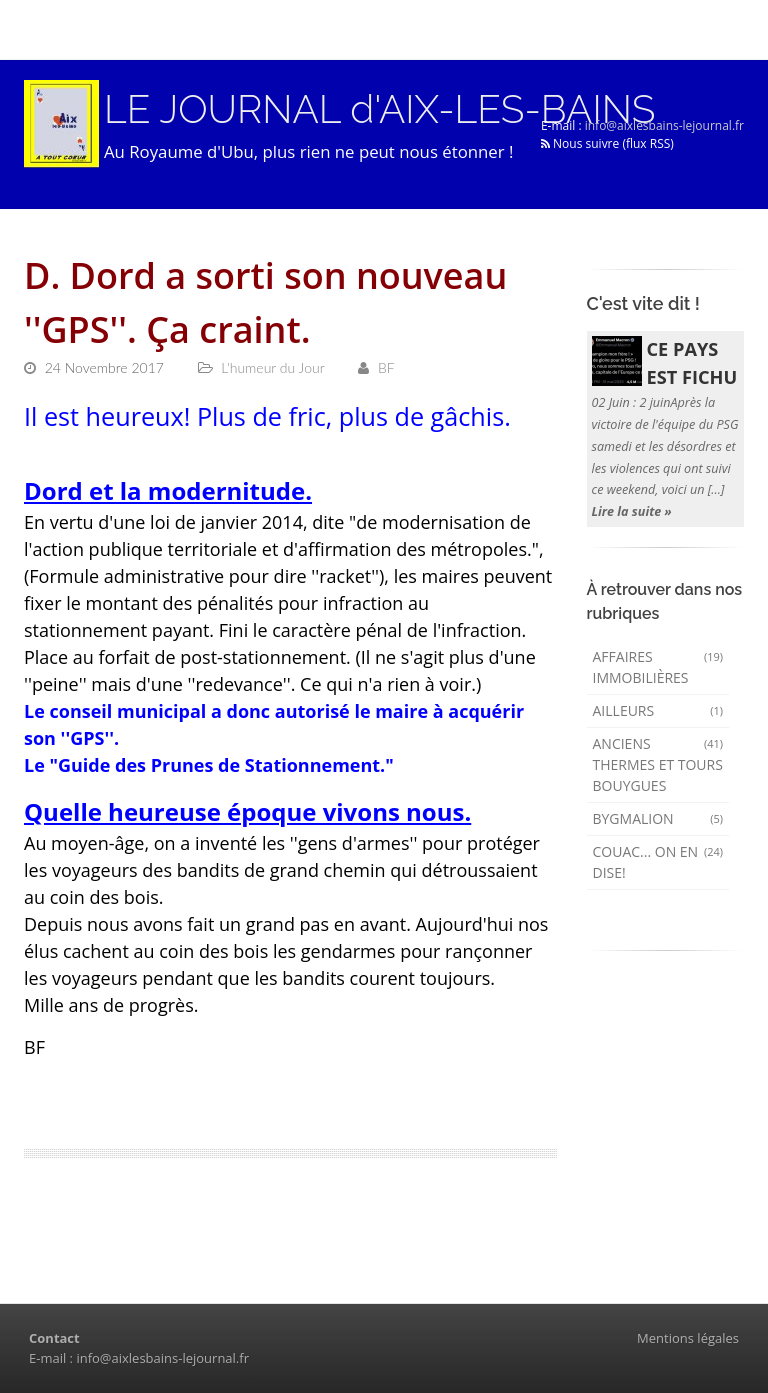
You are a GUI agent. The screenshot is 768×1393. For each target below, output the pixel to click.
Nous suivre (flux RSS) (607, 143)
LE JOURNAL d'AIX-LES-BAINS (379, 109)
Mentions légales (688, 1338)
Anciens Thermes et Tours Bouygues (658, 764)
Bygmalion (658, 818)
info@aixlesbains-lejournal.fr (664, 125)
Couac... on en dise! (658, 862)
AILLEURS (658, 710)
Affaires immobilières (658, 667)
